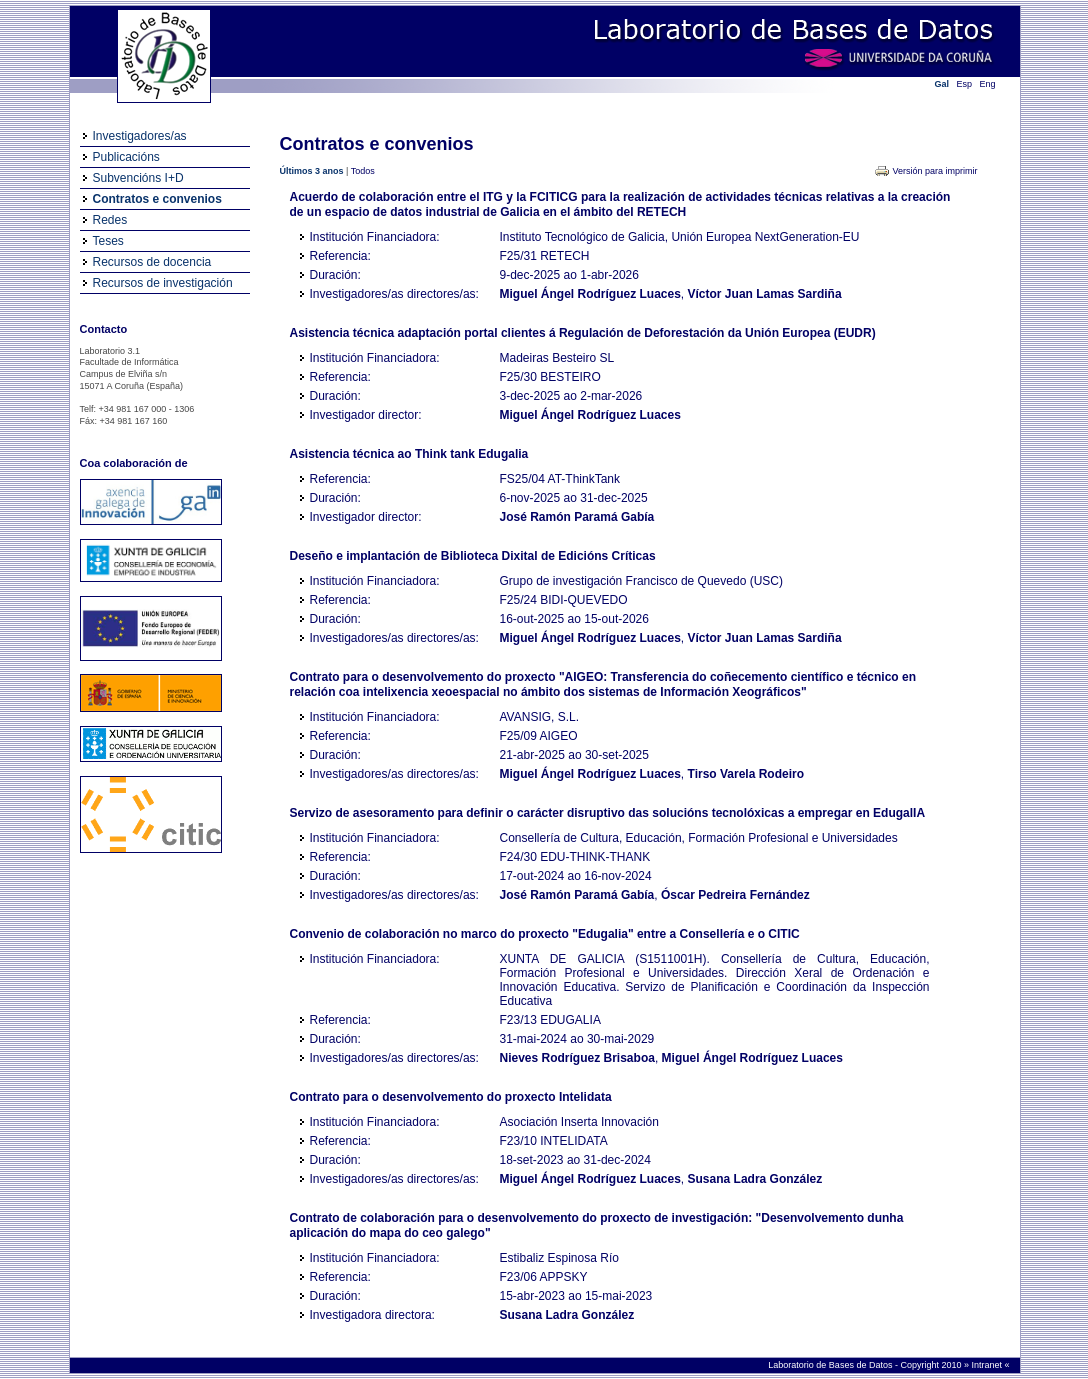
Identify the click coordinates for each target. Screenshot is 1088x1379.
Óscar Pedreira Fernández (735, 895)
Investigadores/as (140, 136)
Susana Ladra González (755, 1179)
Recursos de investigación (163, 283)
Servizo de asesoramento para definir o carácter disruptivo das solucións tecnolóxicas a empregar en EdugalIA (608, 813)
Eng (988, 84)
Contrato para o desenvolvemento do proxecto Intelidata (451, 1097)
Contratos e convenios (157, 199)
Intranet (987, 1365)
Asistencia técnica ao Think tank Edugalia (409, 454)
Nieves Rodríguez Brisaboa (577, 1058)
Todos (363, 171)
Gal (942, 84)
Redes (110, 220)
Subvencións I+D (138, 178)
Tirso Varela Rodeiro (746, 774)
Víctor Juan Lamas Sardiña (765, 294)
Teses (108, 241)
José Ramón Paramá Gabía (577, 517)
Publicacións (126, 157)
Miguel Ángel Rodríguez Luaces (590, 294)
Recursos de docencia (152, 262)
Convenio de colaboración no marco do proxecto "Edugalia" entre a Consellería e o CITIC (545, 934)
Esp (965, 84)
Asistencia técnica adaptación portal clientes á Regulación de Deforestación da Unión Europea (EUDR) (583, 333)
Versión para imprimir (934, 171)
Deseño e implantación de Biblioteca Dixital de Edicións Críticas (473, 556)
